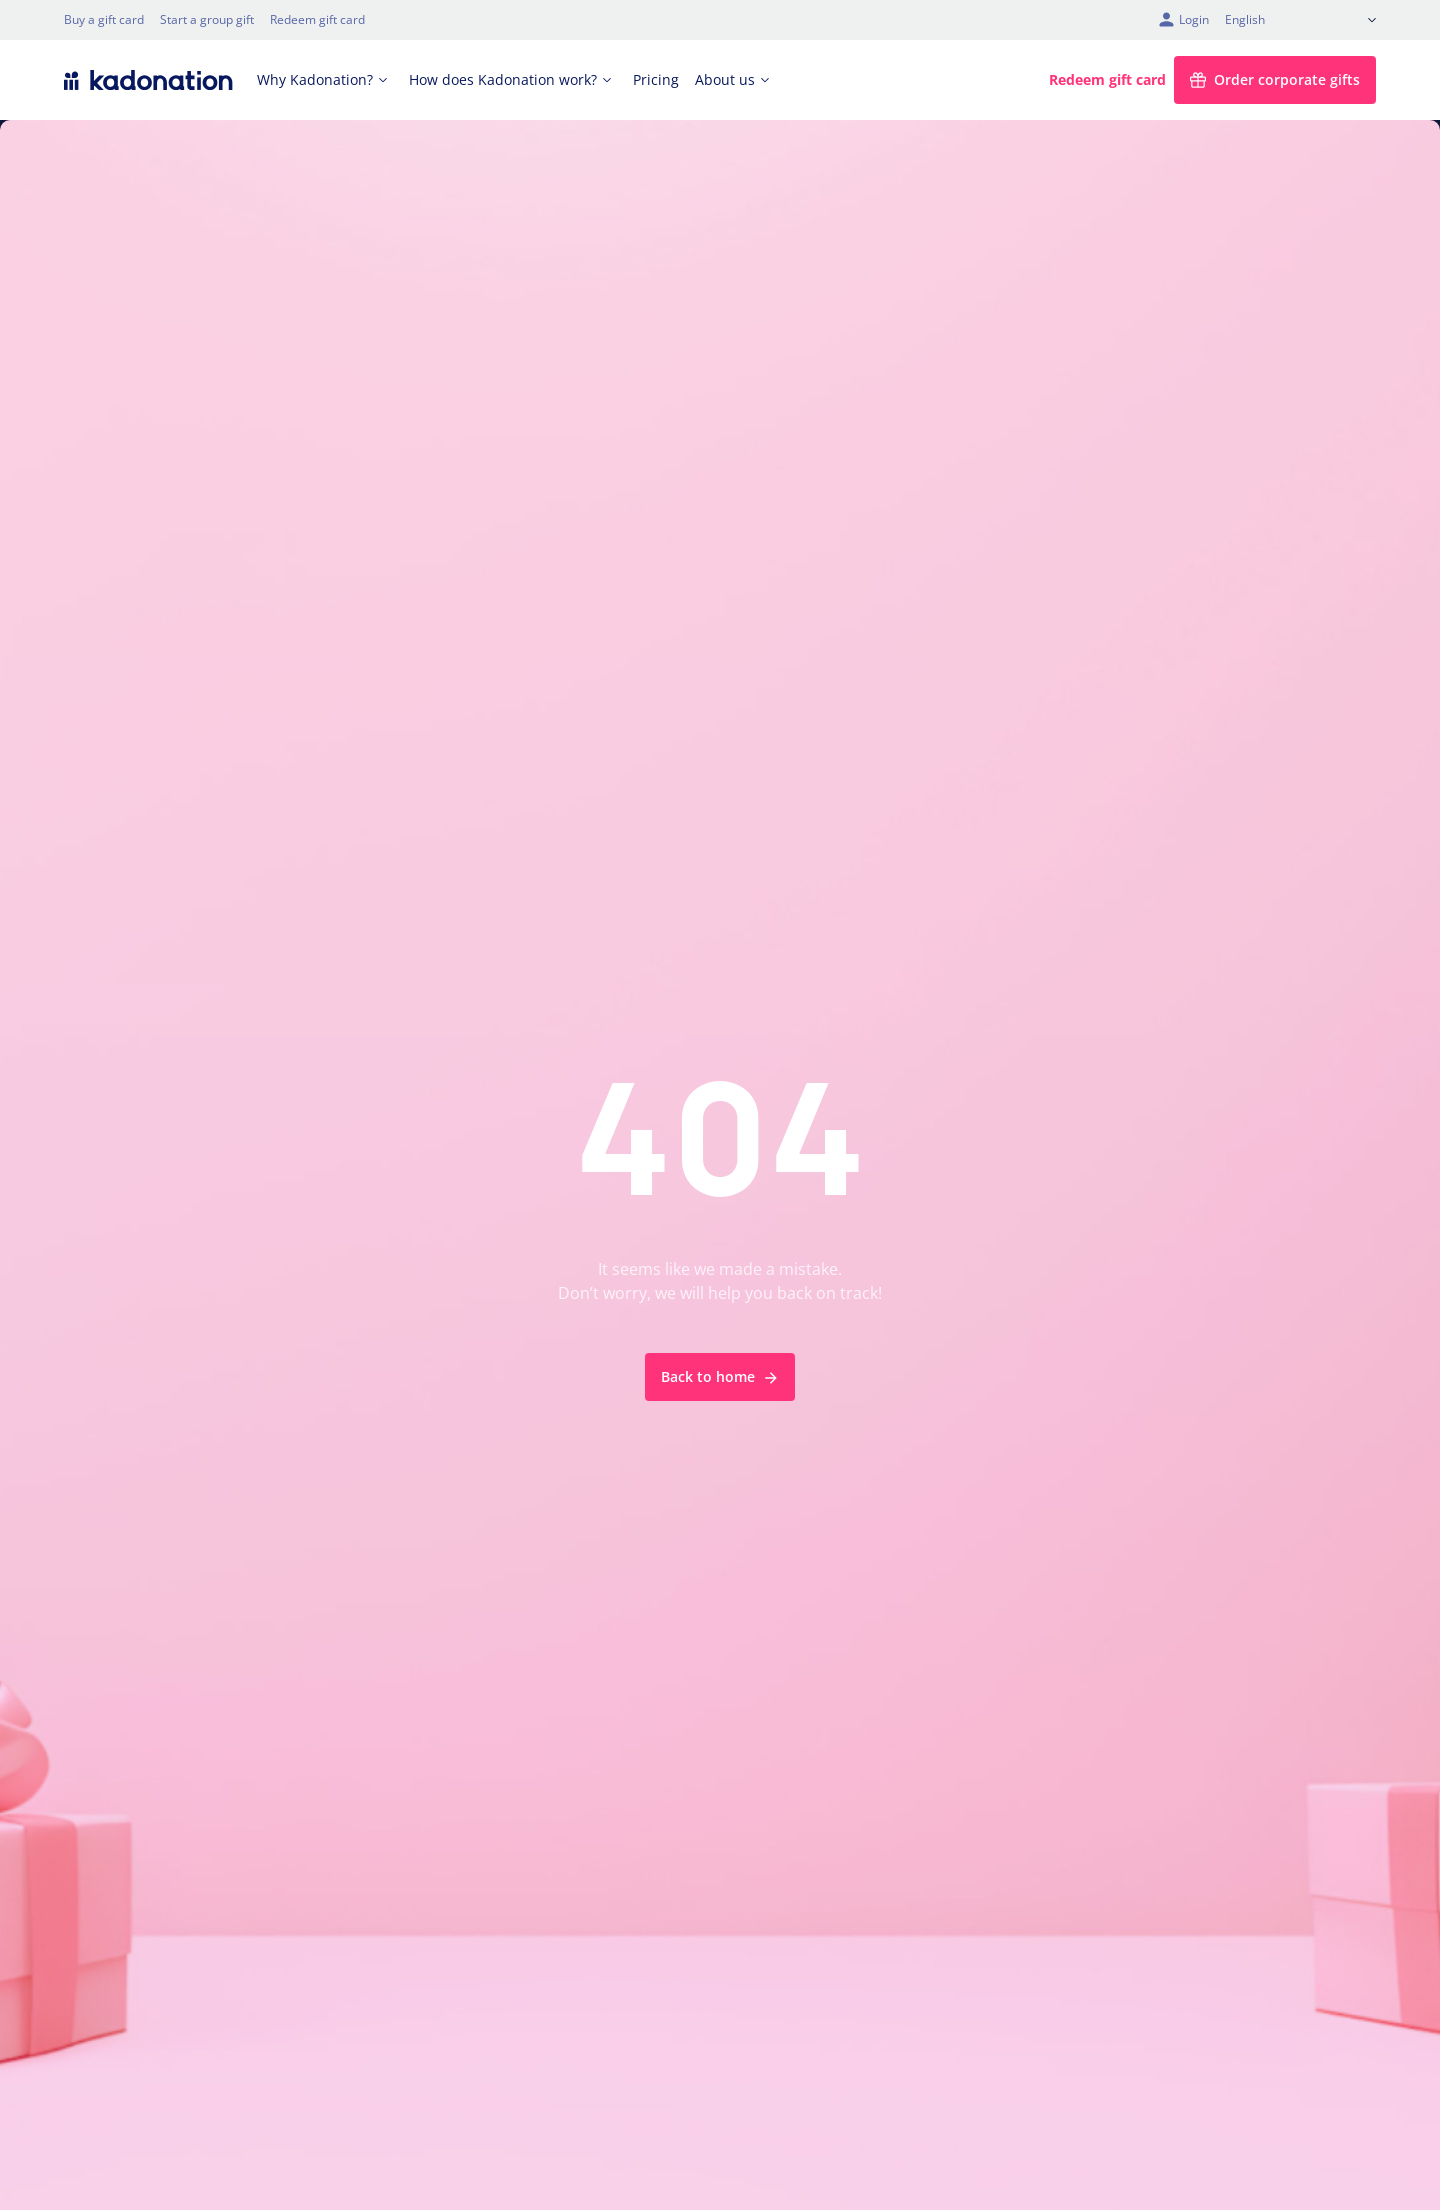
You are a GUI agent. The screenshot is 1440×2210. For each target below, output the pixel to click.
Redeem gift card (317, 19)
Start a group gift (207, 19)
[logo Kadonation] (148, 80)
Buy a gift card (104, 19)
